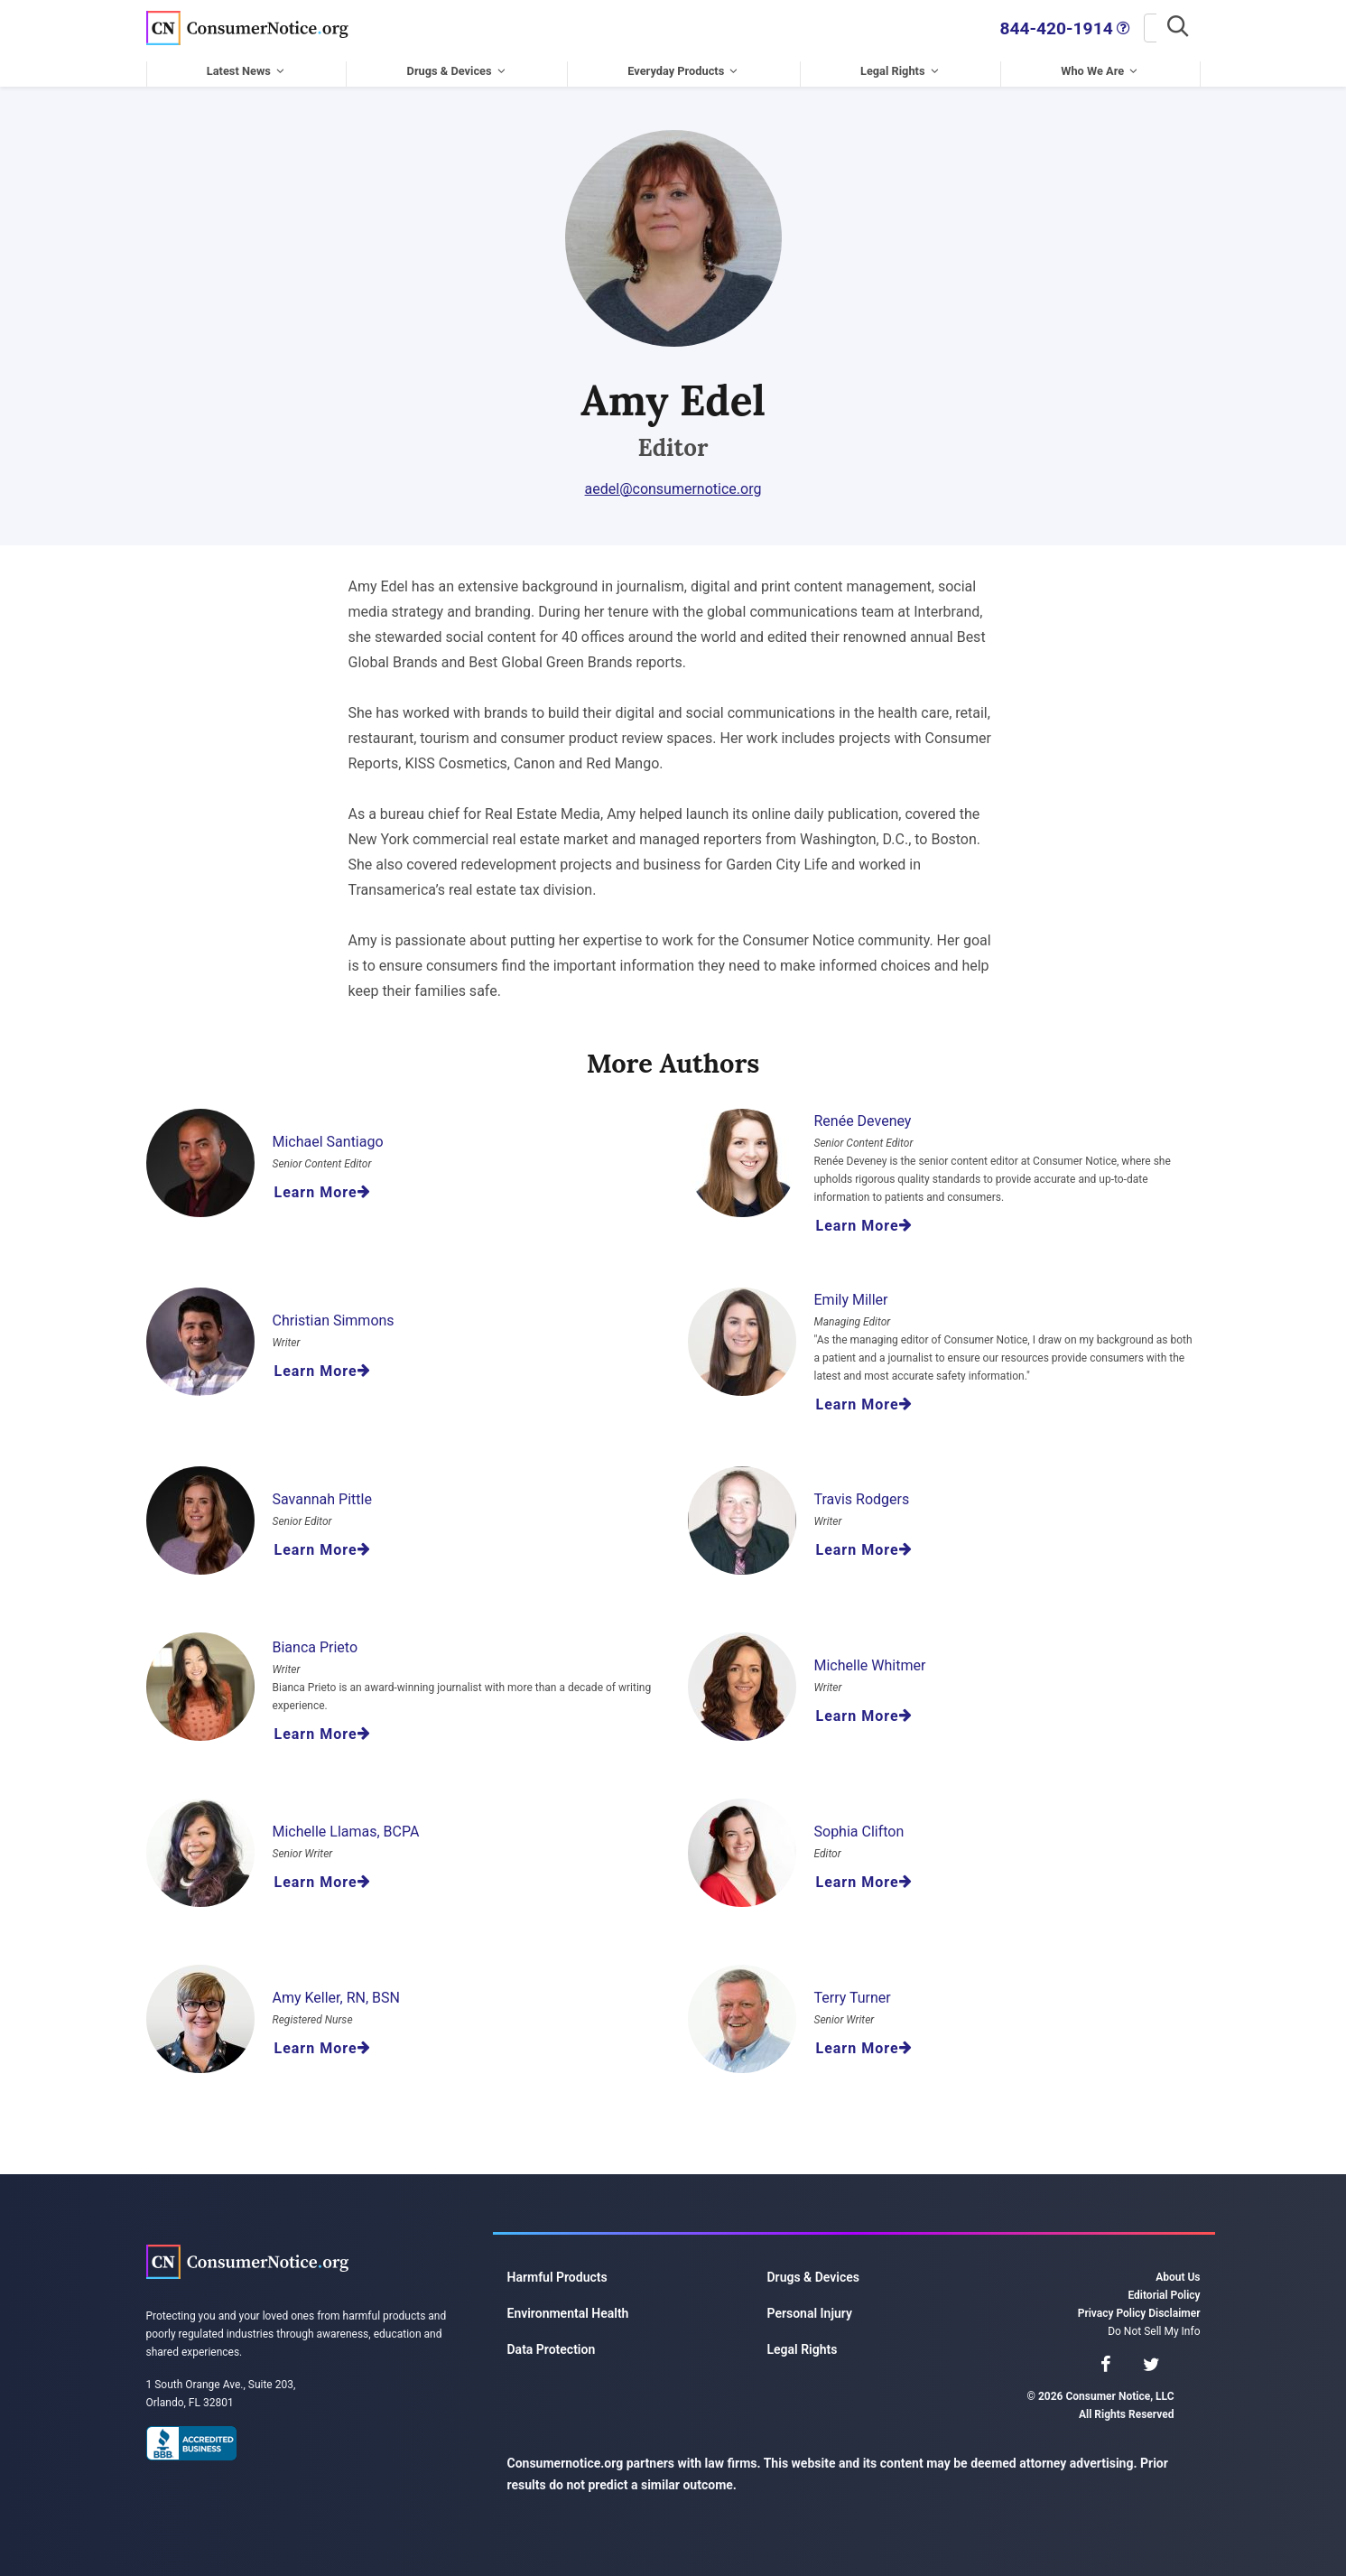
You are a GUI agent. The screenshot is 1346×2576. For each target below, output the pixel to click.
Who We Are (1092, 64)
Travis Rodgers (862, 1493)
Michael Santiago (328, 1135)
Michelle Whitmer (870, 1659)
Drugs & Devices (449, 64)
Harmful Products (557, 2271)
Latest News (239, 64)
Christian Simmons (334, 1314)
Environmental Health (568, 2307)
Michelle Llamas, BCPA (346, 1825)
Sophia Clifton (859, 1825)
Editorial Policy (1164, 2289)
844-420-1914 (929, 24)
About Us (1178, 2270)
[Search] (1089, 25)
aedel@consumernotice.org (673, 482)
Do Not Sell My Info (1154, 2325)
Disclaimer (1174, 2307)
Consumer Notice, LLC (247, 25)
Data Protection (551, 2343)
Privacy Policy (1112, 2307)
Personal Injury (809, 2307)
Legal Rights (892, 64)
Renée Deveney (863, 1114)
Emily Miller (851, 1293)
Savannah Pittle (322, 1493)
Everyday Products (675, 64)
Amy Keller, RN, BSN (336, 1991)
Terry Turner (852, 1991)
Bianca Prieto (315, 1641)
